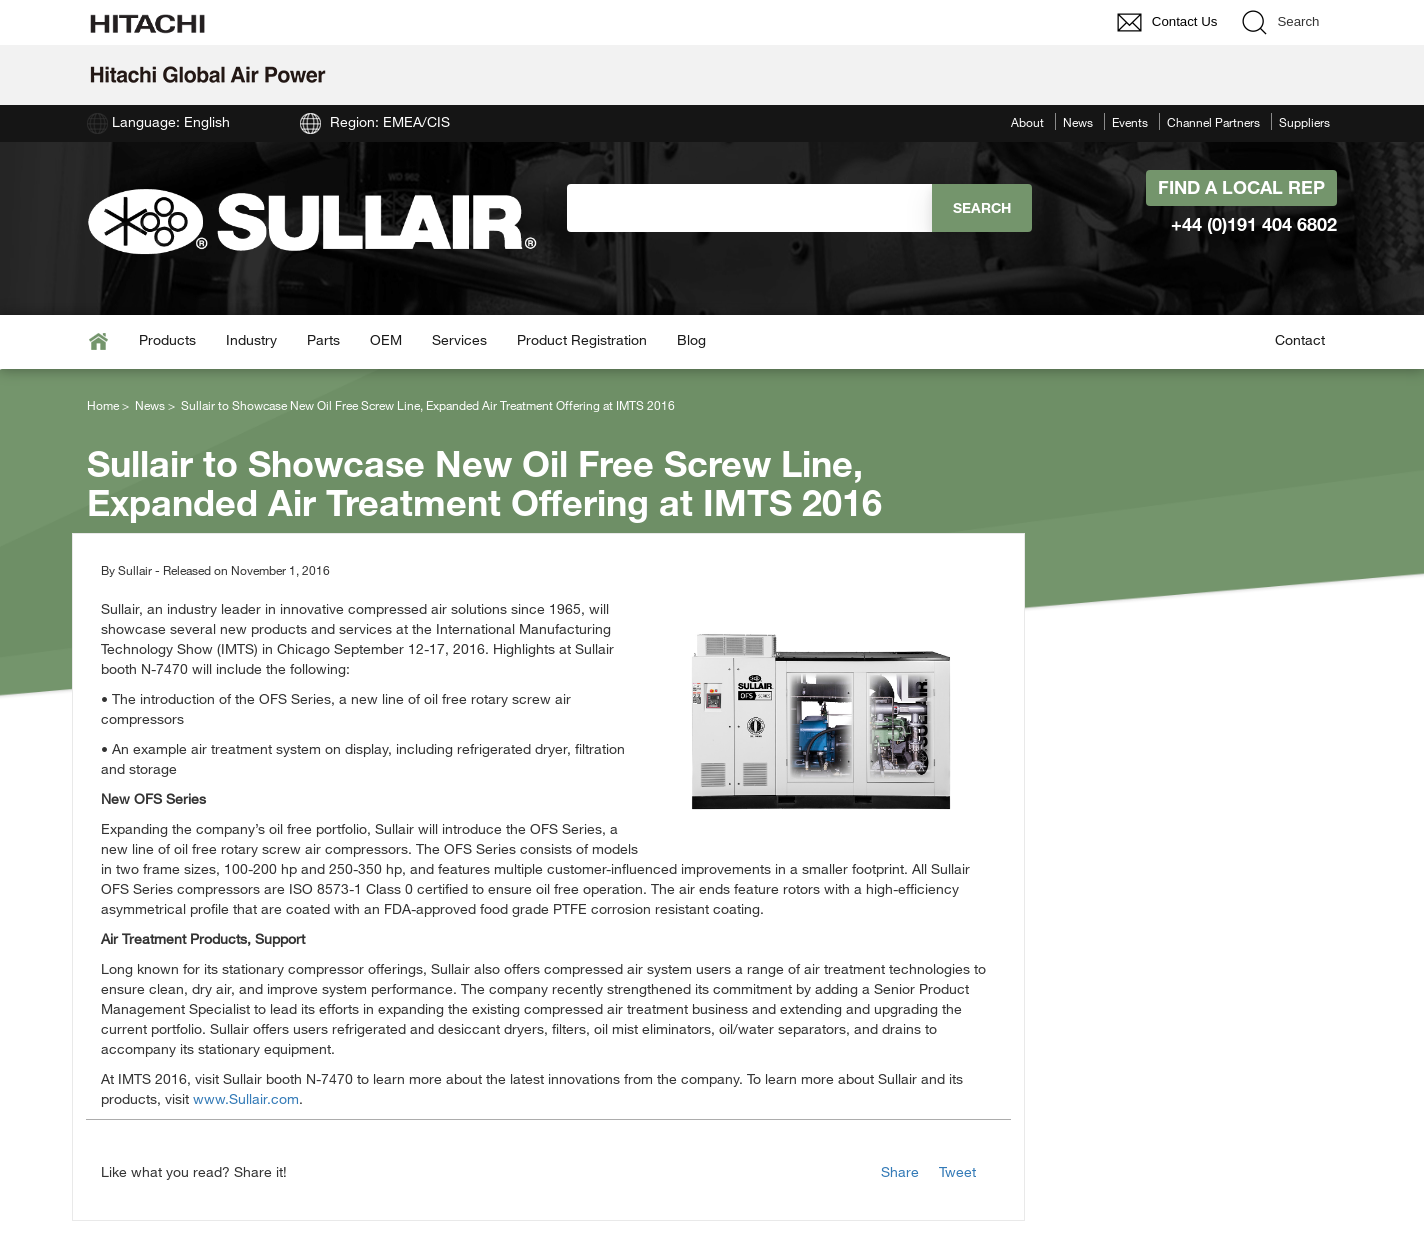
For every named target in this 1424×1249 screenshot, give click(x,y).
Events (1130, 122)
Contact (1300, 339)
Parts (323, 339)
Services (459, 339)
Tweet (957, 1171)
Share (900, 1171)
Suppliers (1304, 122)
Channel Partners (1213, 122)
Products (167, 339)
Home (103, 405)
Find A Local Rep (1241, 187)
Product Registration (582, 339)
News (1078, 122)
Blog (691, 339)
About (1027, 122)
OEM (386, 339)
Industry (251, 339)
